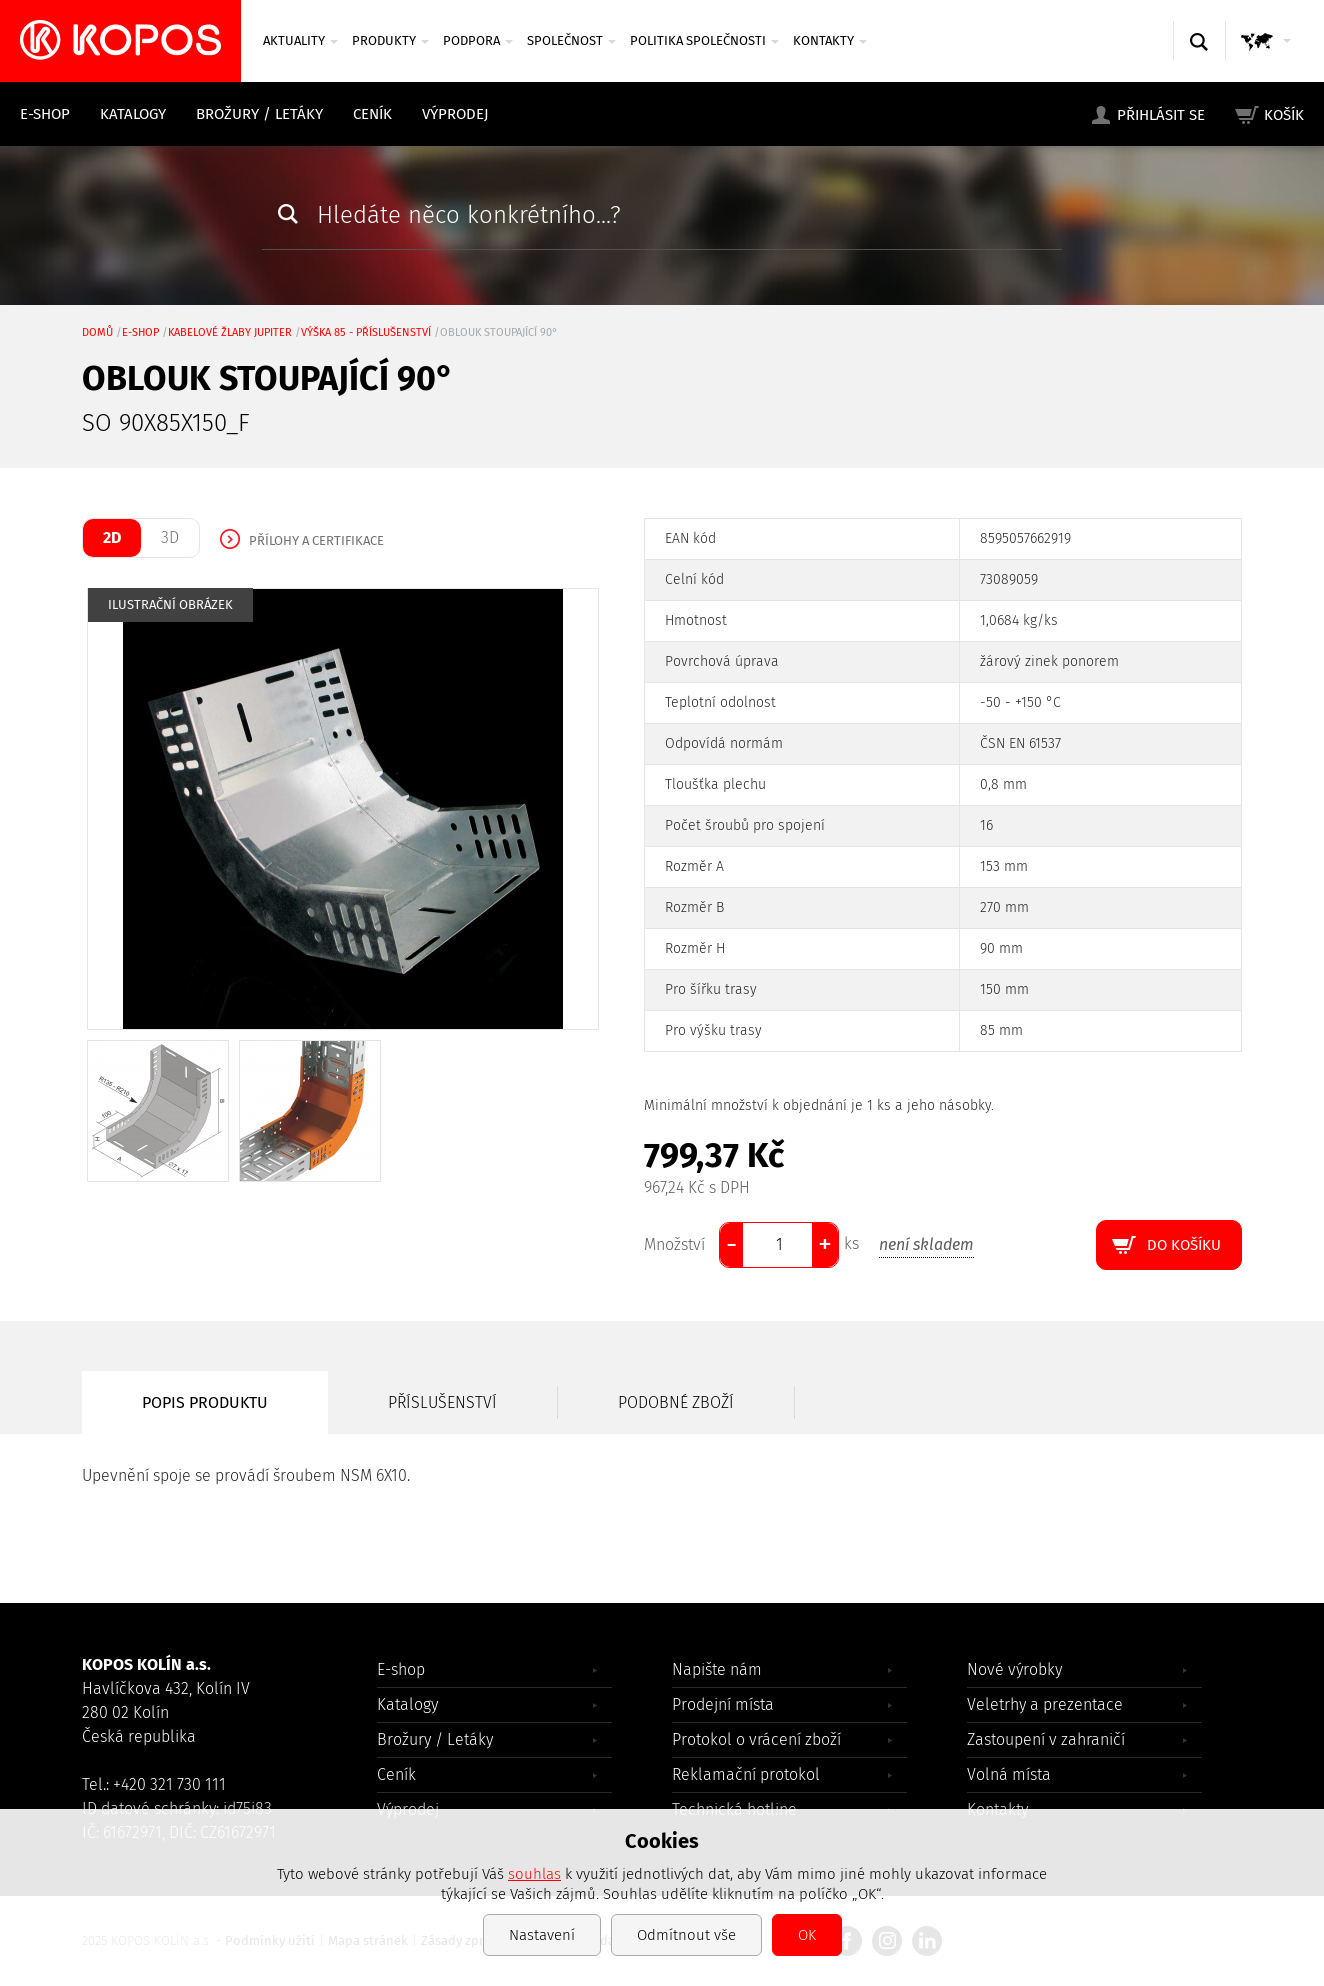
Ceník (372, 114)
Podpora (478, 40)
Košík (1284, 115)
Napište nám (717, 1669)
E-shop (45, 114)
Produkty (390, 40)
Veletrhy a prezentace (1045, 1704)
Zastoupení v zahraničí (1046, 1739)
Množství (674, 1244)
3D (170, 537)
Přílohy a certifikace (316, 540)
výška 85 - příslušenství (366, 332)
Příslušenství (442, 1402)
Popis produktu (205, 1402)
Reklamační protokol (746, 1774)
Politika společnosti (704, 40)
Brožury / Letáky (259, 114)
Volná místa (1009, 1774)
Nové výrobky (1014, 1669)
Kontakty (830, 40)
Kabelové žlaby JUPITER (230, 332)
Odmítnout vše (686, 1935)
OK (807, 1935)
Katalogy (133, 114)
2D (112, 537)
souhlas (534, 1874)
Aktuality (300, 40)
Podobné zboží (676, 1402)
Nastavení (542, 1935)
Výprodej (455, 114)
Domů (97, 332)
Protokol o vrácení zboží (756, 1739)
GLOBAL (1269, 60)
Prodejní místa (723, 1704)
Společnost (571, 40)
